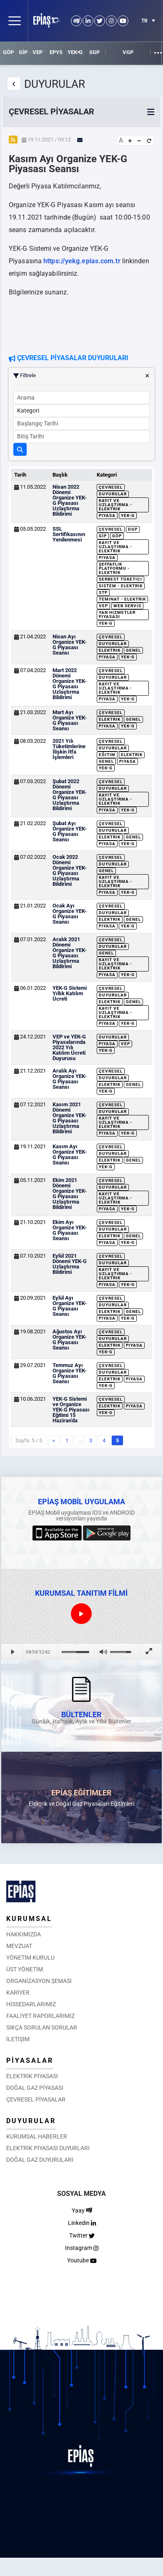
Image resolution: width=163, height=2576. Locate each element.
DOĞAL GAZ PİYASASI (34, 2087)
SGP (94, 52)
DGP (133, 529)
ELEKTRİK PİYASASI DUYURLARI (48, 2148)
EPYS (56, 52)
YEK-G (75, 52)
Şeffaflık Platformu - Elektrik (114, 568)
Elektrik (109, 650)
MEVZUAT (19, 1946)
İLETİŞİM (18, 2039)
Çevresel (111, 487)
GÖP (8, 52)
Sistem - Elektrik (121, 585)
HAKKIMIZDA (23, 1934)
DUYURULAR (31, 2121)
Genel (133, 650)
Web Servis (127, 605)
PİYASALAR (29, 2060)
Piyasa (107, 515)
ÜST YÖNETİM (24, 1969)
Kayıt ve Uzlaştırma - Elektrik (115, 504)
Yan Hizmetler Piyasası (117, 614)
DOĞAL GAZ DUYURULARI (39, 2159)
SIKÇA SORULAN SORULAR (41, 2027)
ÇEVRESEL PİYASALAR (35, 2099)
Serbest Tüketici (120, 579)
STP (103, 592)
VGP (128, 52)
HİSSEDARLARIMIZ (31, 2004)
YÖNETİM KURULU (30, 1957)
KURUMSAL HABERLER (36, 2136)
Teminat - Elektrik (122, 599)
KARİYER (18, 1992)
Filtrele (81, 375)
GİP (23, 52)
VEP (38, 52)
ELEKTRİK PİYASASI (32, 2076)
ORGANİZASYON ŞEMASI (39, 1981)
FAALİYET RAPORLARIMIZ (40, 2015)
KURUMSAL (29, 1919)
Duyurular (113, 494)
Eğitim (107, 754)
